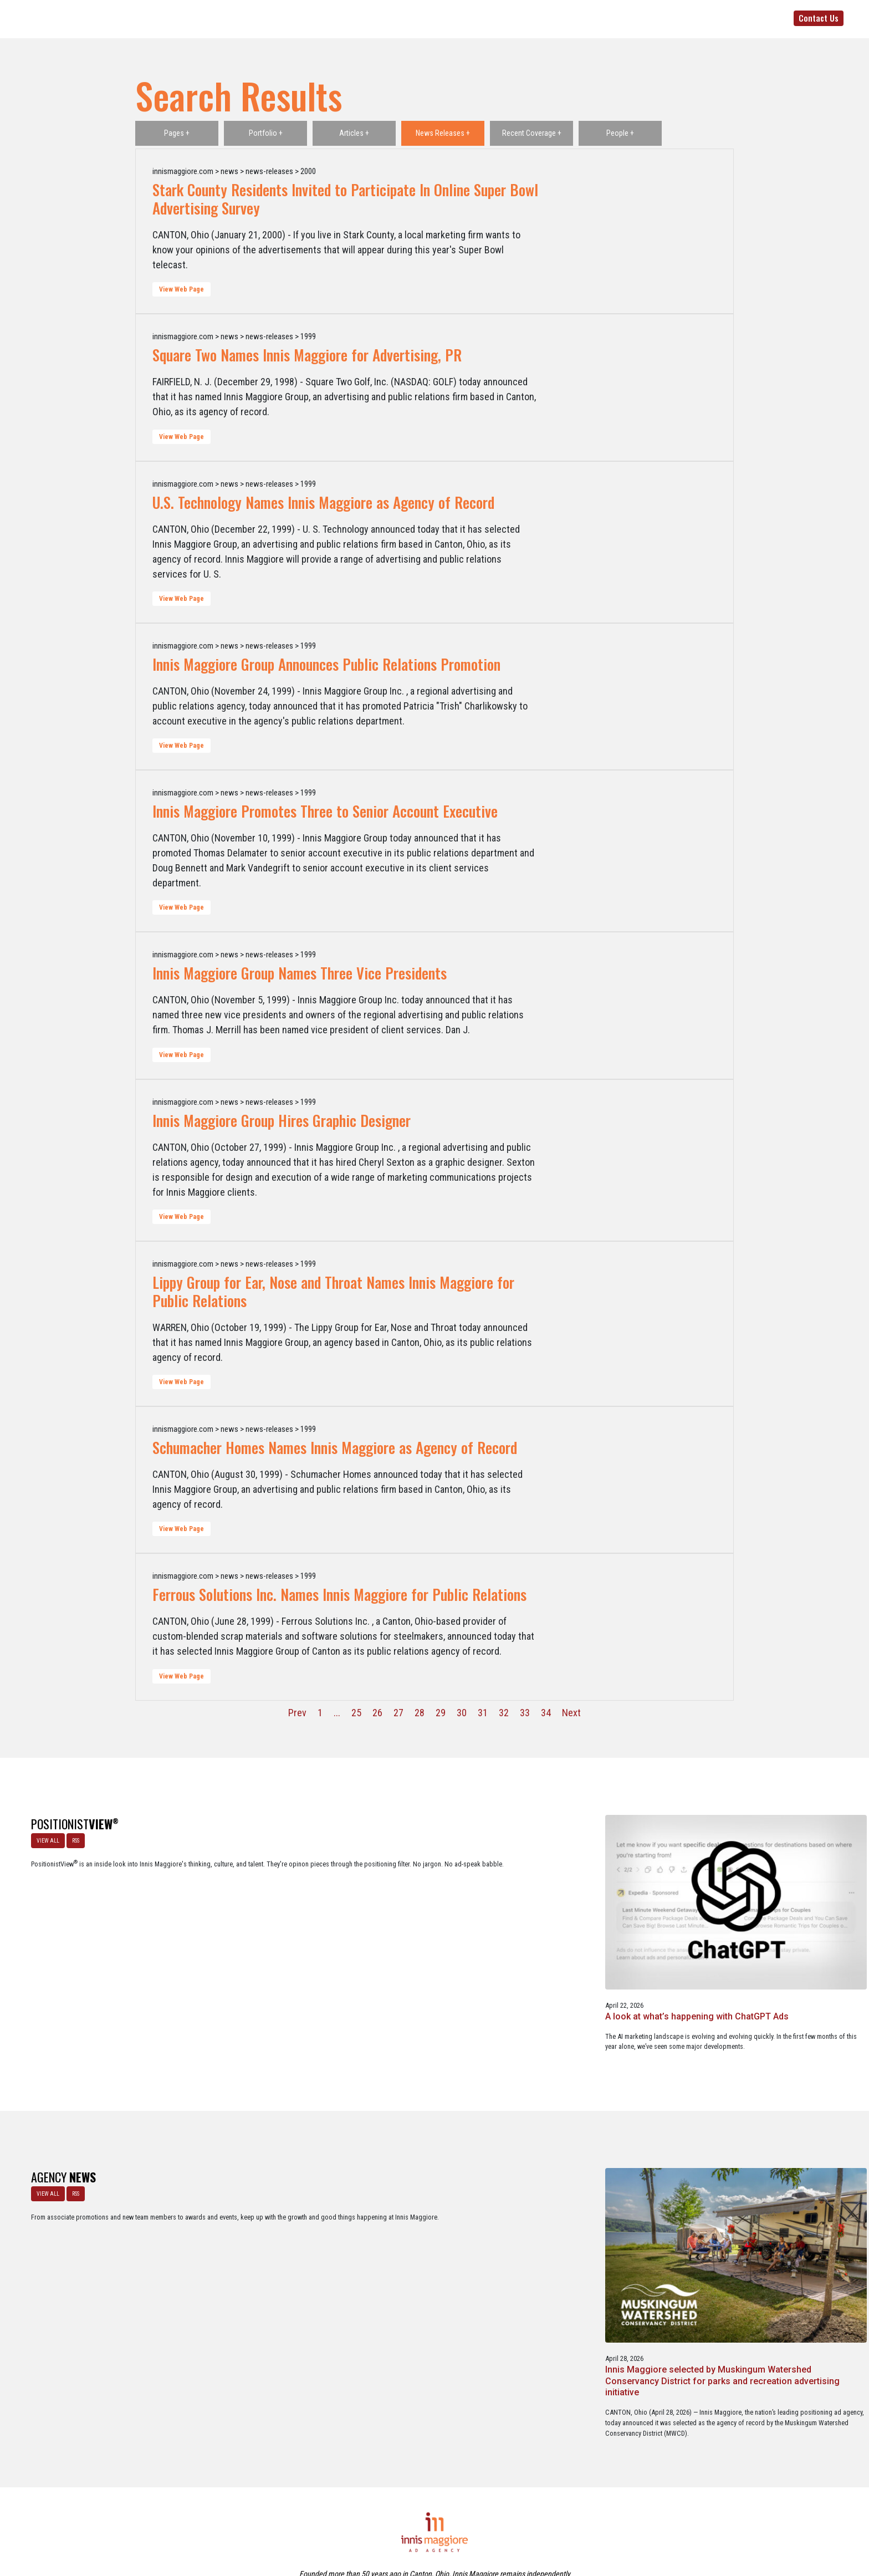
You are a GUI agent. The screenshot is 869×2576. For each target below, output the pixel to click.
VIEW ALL (43, 1836)
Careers (381, 2520)
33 (525, 1712)
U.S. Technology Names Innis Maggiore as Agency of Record (323, 502)
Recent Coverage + (531, 133)
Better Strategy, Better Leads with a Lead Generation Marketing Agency (606, 1929)
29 (441, 1712)
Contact (441, 2520)
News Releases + (443, 133)
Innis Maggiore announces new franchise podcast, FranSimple (602, 2211)
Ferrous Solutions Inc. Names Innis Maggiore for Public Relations (339, 1594)
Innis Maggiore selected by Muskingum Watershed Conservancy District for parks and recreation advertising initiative (255, 2222)
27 (398, 1712)
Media (668, 18)
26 (377, 1712)
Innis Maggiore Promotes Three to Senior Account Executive (325, 811)
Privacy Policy (481, 2520)
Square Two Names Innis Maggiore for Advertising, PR (307, 355)
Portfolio (630, 18)
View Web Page (181, 289)
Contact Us (819, 18)
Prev (297, 1712)
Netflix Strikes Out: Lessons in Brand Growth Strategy (777, 1923)
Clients (549, 18)
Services (588, 18)
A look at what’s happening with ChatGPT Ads (254, 1923)
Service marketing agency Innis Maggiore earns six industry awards (774, 2211)
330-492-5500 (721, 18)
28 (420, 1712)
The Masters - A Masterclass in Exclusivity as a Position (433, 1923)
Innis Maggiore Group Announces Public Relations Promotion (326, 664)
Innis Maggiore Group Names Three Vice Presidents (299, 973)
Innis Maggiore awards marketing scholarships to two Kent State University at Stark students (429, 2216)
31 (483, 1712)
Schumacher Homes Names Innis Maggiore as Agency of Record (334, 1447)
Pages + (177, 133)
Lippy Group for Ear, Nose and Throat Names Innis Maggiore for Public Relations (333, 1291)
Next (571, 1712)
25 (356, 1712)
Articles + (354, 133)
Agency (463, 18)
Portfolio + (266, 133)
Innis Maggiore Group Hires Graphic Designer (281, 1120)
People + (620, 133)
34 (546, 1712)
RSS (70, 1836)
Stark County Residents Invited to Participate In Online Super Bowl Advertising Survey (345, 198)
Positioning (506, 18)
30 (462, 1712)
